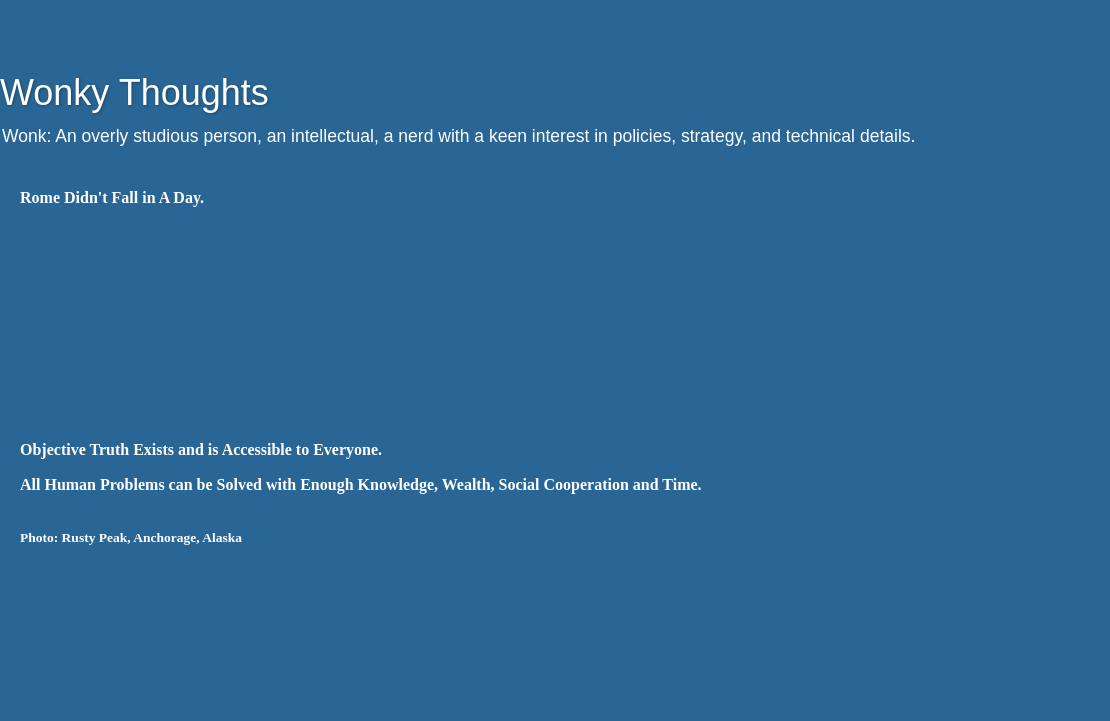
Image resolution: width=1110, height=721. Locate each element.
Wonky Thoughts (134, 92)
